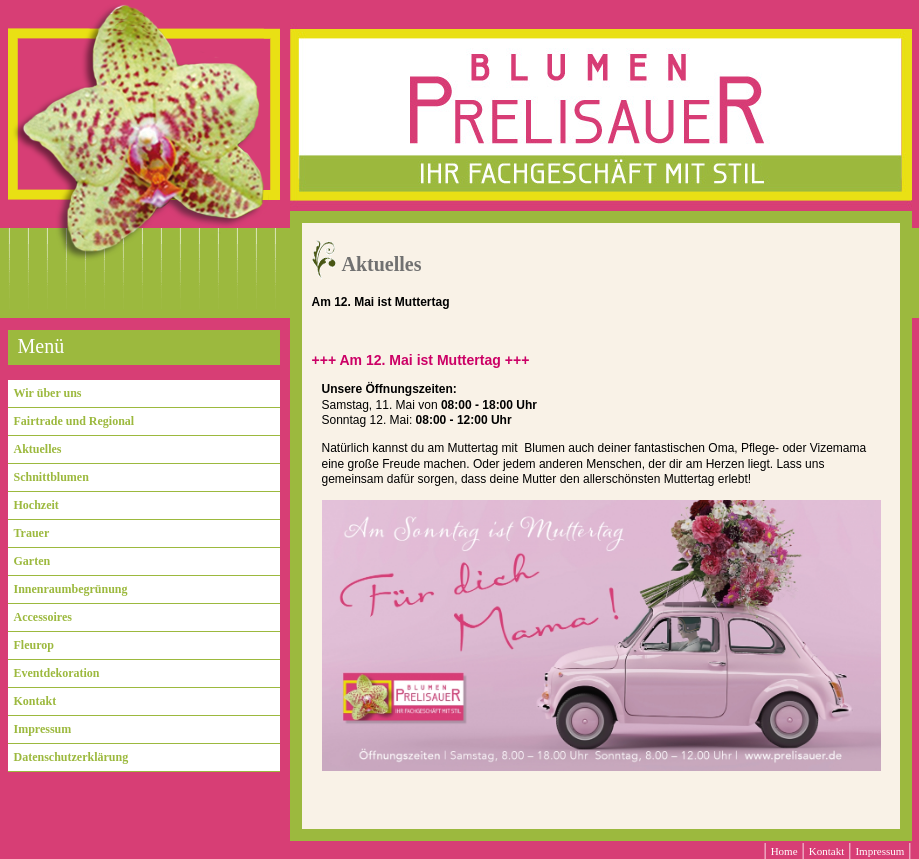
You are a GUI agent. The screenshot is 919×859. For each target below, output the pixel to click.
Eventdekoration (57, 673)
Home (784, 851)
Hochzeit (36, 505)
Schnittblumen (51, 477)
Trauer (32, 533)
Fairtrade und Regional (74, 421)
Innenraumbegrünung (71, 589)
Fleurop (34, 645)
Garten (32, 561)
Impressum (43, 729)
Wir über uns (48, 393)
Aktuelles (38, 449)
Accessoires (43, 617)
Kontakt (35, 701)
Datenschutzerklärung (71, 757)
